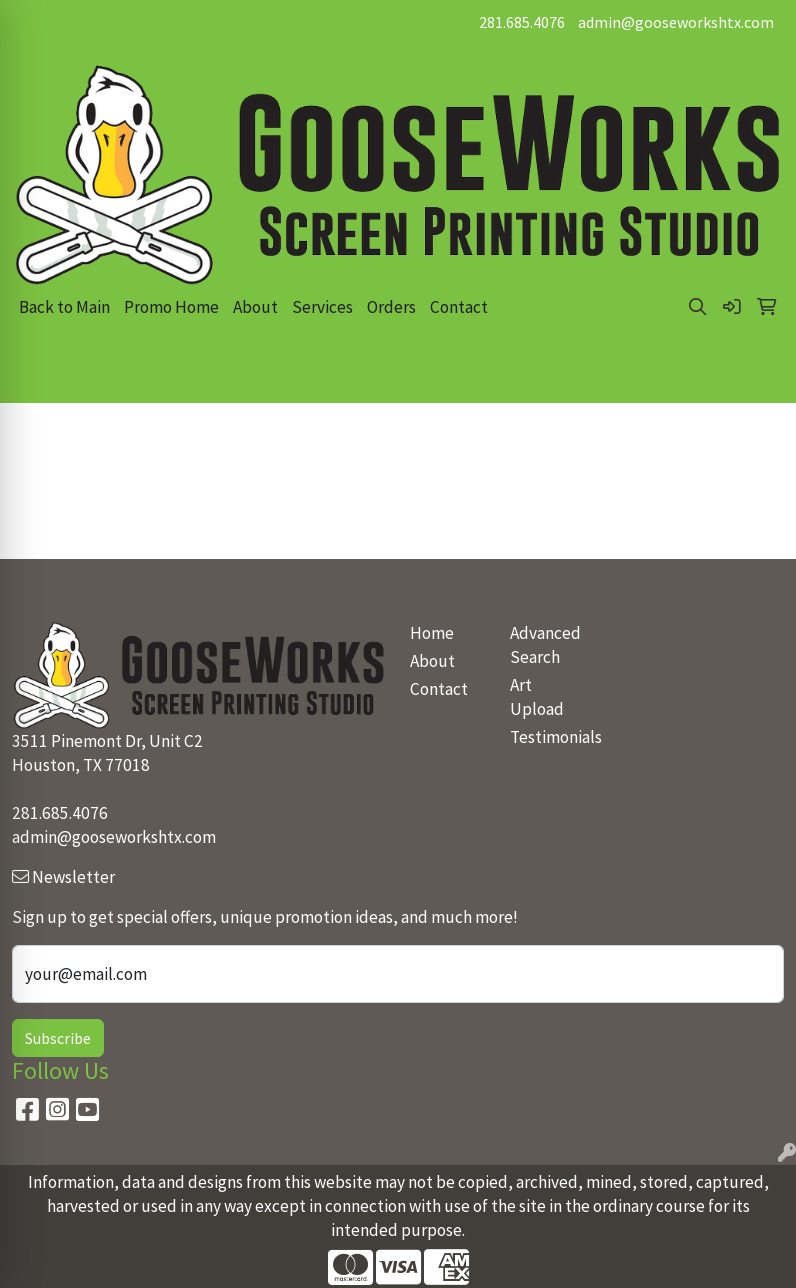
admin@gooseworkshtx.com (676, 22)
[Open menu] (756, 374)
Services (322, 307)
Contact (459, 307)
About (255, 307)
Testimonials (548, 737)
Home (432, 633)
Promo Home (171, 307)
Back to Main (64, 307)
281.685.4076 (522, 22)
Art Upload (537, 697)
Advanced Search (545, 645)
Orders (391, 307)
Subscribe (58, 1038)
